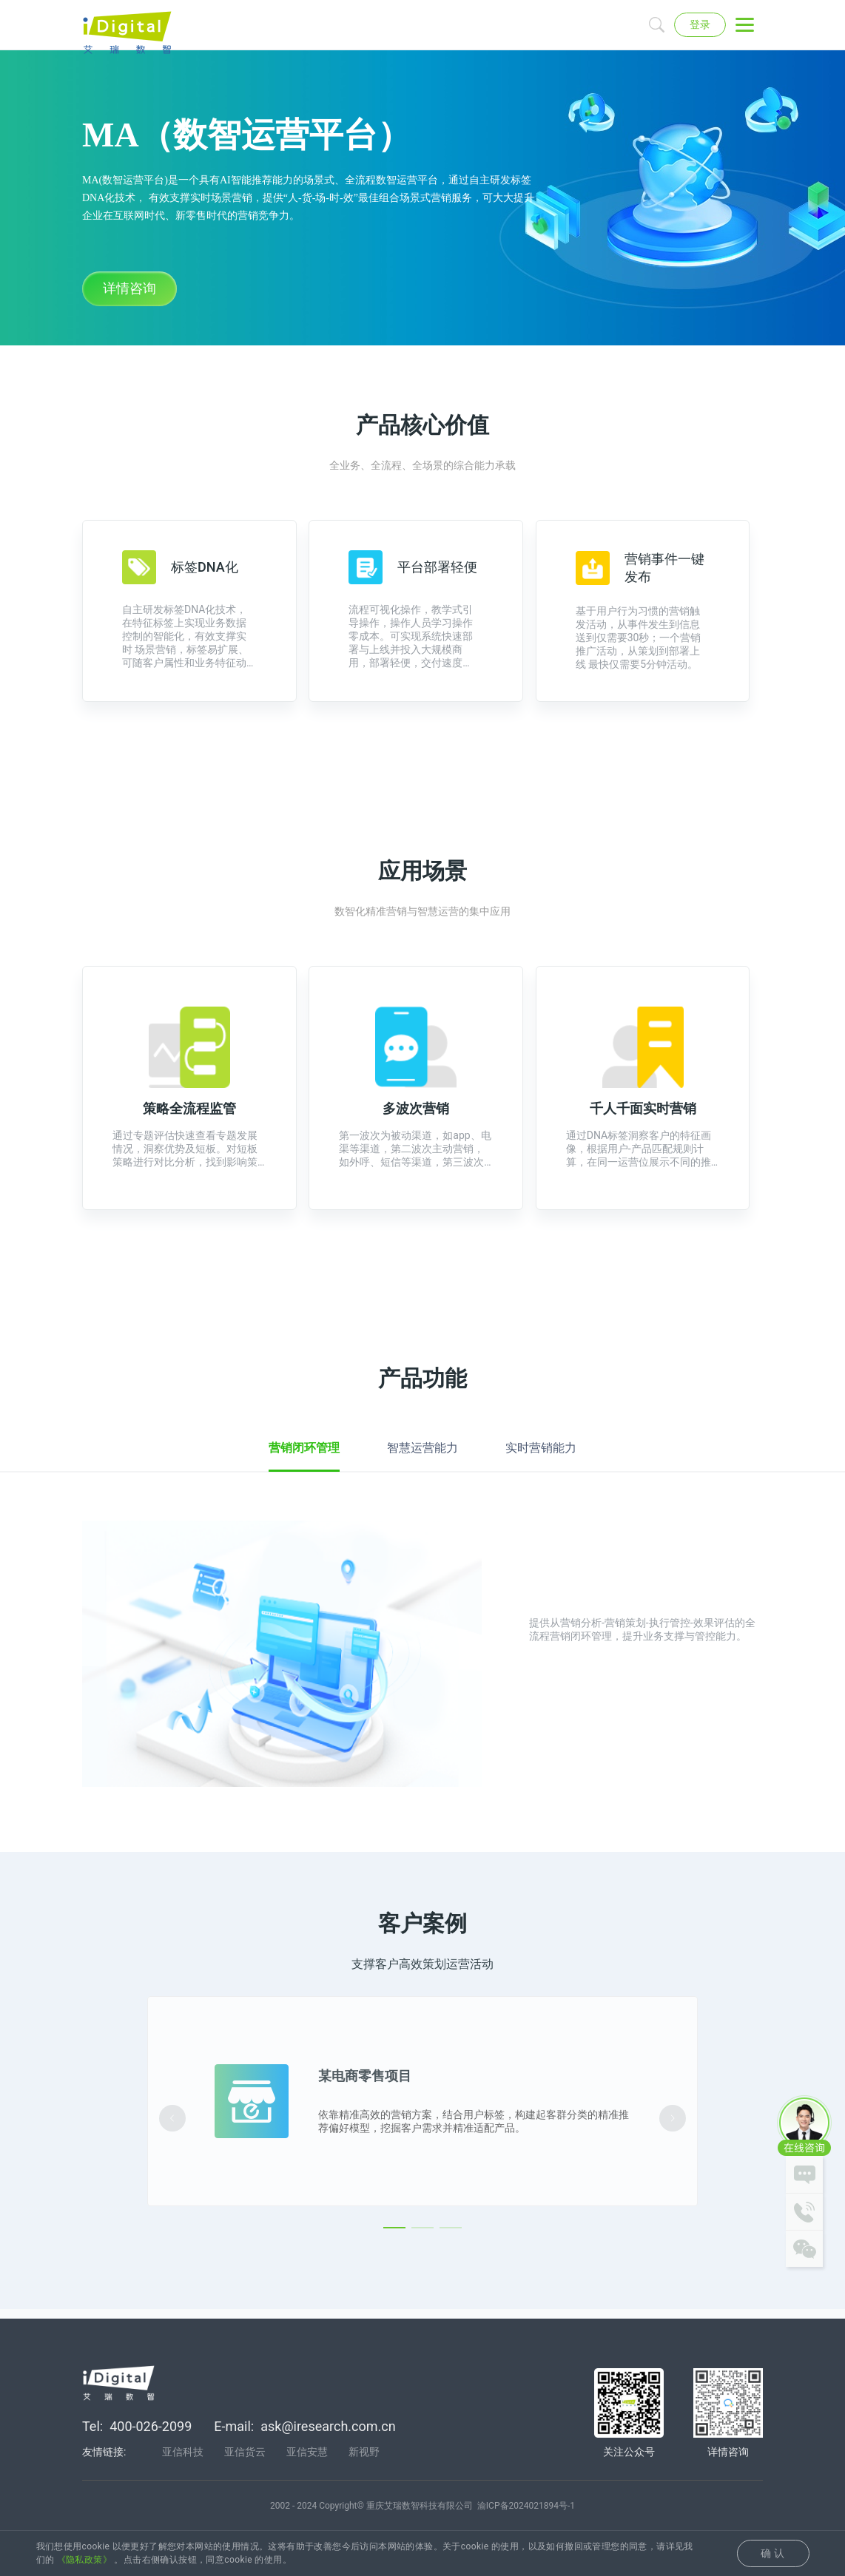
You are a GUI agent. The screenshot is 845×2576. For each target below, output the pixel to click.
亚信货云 (245, 2454)
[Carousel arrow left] (172, 2168)
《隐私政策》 (84, 2560)
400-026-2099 (151, 2428)
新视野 (364, 2454)
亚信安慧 (307, 2454)
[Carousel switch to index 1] (394, 2278)
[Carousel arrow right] (672, 2168)
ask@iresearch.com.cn (327, 2428)
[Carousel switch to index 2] (422, 2278)
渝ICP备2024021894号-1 (526, 2508)
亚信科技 (182, 2454)
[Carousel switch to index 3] (451, 2278)
